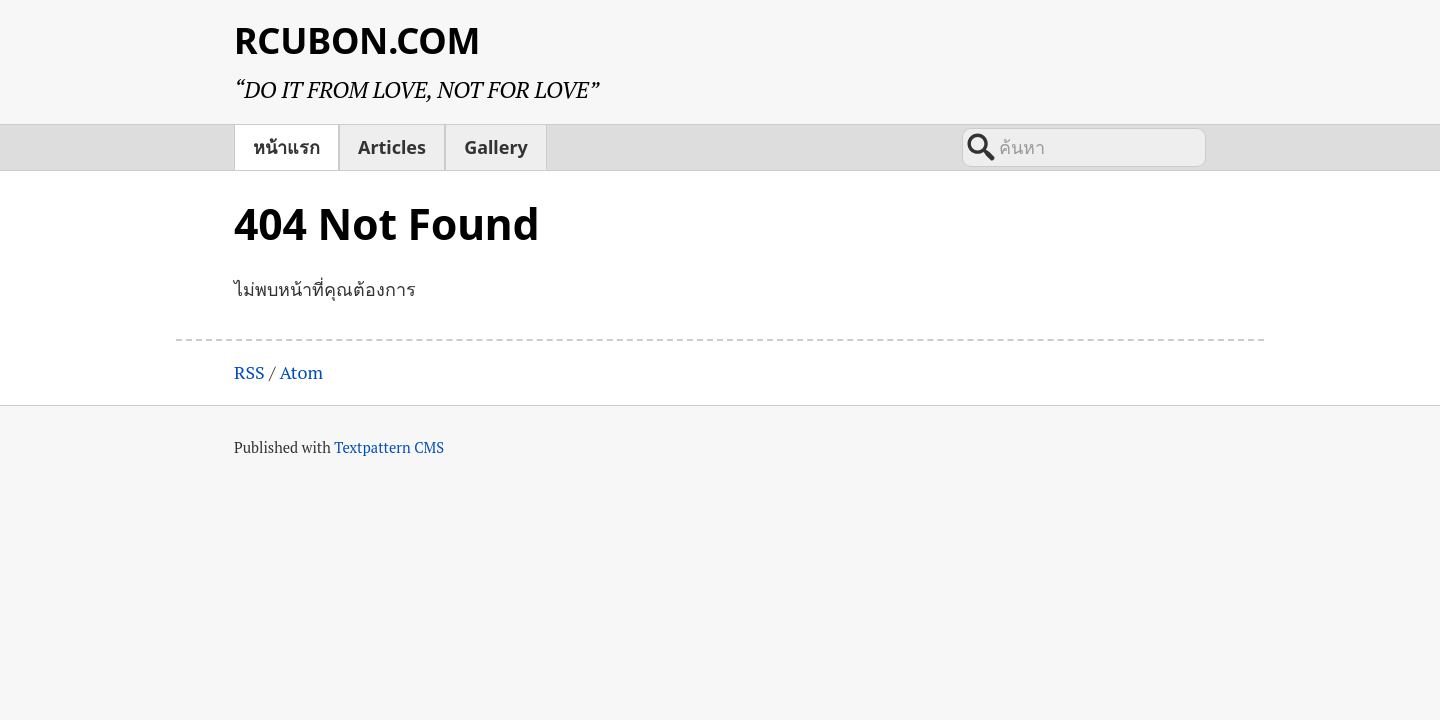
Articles (392, 147)
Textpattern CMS (389, 447)
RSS (249, 372)
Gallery (496, 147)
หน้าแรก (286, 147)
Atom (301, 372)
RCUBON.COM (357, 40)
